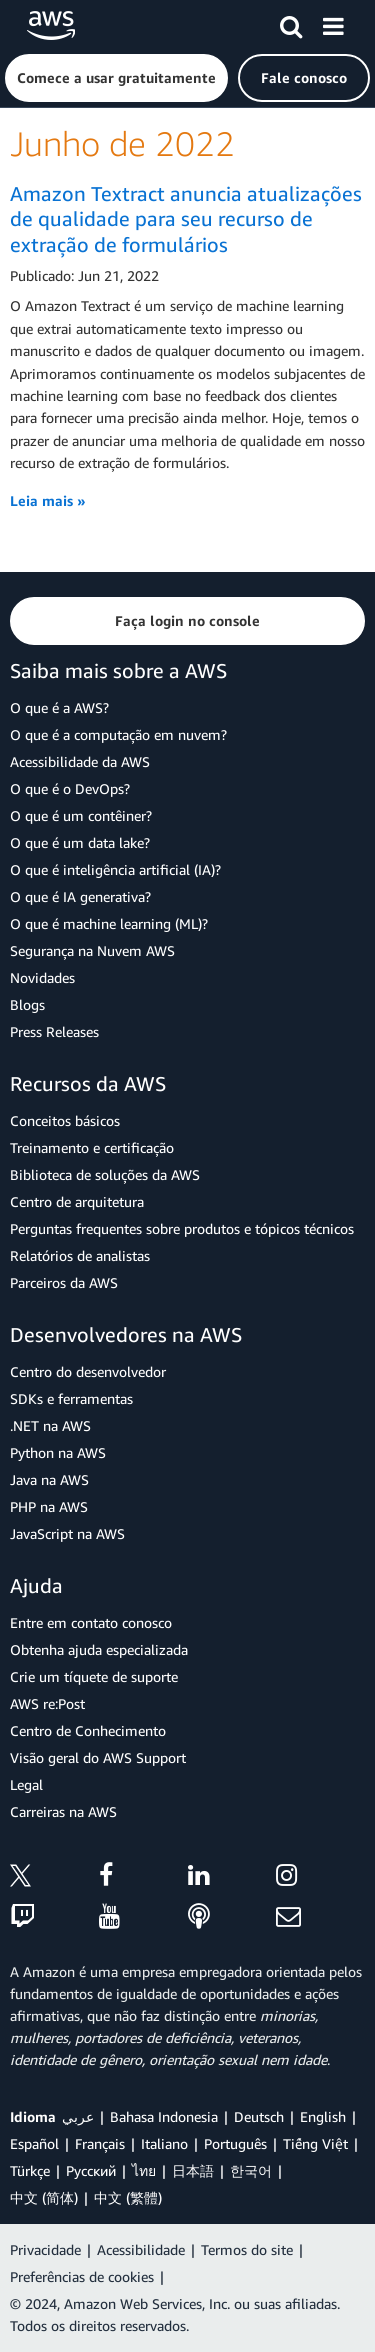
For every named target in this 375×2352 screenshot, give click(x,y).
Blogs (27, 1004)
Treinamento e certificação (92, 1147)
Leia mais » (48, 500)
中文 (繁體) (128, 2197)
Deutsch (259, 2116)
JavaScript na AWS (67, 1533)
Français (100, 2143)
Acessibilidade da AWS (80, 761)
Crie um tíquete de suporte (94, 1676)
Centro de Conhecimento (88, 1730)
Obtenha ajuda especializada (99, 1649)
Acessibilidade (141, 2249)
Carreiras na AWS (63, 1811)
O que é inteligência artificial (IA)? (115, 869)
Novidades (42, 977)
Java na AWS (49, 1479)
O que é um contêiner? (81, 815)
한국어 (251, 2170)
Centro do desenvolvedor (88, 1371)
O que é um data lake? (80, 842)
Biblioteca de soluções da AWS (105, 1174)
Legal (26, 1784)
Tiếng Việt (315, 2143)
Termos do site (247, 2249)
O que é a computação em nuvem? (118, 734)
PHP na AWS (49, 1506)
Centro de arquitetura (77, 1201)
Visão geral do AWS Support (98, 1757)
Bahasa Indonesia (164, 2116)
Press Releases (54, 1031)
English (323, 2116)
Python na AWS (58, 1452)
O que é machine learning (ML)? (109, 923)
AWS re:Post (47, 1703)
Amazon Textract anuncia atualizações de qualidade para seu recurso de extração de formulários (186, 219)
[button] (116, 78)
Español (34, 2143)
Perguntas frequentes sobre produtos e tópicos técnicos (182, 1228)
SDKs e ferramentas (71, 1398)
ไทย (144, 2170)
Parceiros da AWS (64, 1282)
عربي (78, 2116)
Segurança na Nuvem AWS (92, 950)
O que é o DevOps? (70, 788)
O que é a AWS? (59, 707)
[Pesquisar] (291, 23)
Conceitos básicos (65, 1120)
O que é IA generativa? (80, 896)
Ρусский (91, 2170)
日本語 (193, 2170)
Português (235, 2143)
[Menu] (333, 23)
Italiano (164, 2143)
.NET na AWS (50, 1425)
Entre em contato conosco (91, 1622)
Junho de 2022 (122, 143)
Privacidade (45, 2249)
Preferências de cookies (82, 2276)
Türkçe (30, 2170)
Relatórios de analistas (80, 1255)
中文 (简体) (44, 2197)
